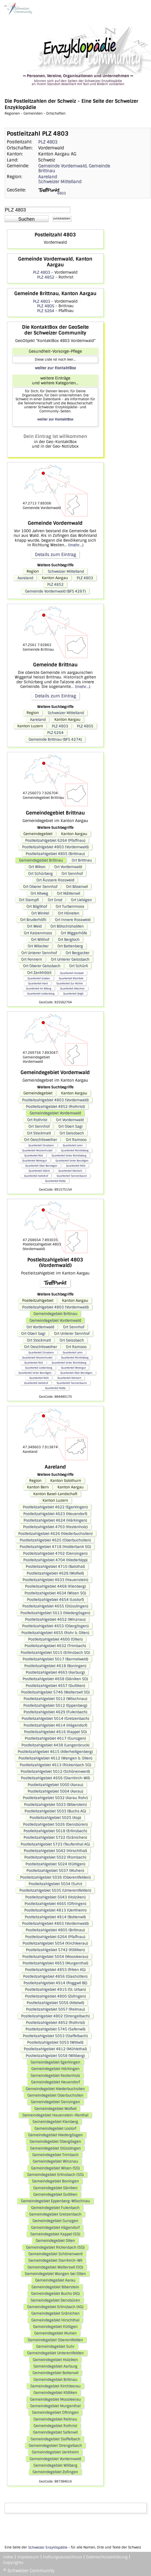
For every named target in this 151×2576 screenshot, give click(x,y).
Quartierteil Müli (75, 1165)
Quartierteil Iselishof (36, 1175)
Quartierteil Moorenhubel (37, 1150)
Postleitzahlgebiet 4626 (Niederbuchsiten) (55, 1533)
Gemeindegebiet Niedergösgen (55, 2134)
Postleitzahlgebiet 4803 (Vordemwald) (55, 846)
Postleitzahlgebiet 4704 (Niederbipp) (55, 1559)
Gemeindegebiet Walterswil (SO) (55, 2267)
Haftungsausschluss (62, 2557)
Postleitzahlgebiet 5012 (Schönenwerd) (55, 1771)
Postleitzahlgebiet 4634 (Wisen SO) (55, 1593)
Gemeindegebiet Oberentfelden (55, 2339)
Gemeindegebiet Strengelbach (55, 2445)
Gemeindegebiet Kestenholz (55, 2075)
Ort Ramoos (76, 1139)
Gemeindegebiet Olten (55, 2240)
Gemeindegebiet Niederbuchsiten (55, 2088)
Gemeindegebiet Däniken (55, 2187)
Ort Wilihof (40, 939)
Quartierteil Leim (72, 1145)
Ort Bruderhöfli (33, 919)
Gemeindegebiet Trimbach (55, 2154)
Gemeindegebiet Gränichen (55, 2313)
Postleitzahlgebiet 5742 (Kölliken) (55, 1949)
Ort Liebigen (81, 899)
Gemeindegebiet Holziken (55, 2359)
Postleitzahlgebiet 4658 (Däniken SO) (55, 1678)
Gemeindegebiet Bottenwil (55, 2372)
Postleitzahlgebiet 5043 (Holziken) (55, 1897)
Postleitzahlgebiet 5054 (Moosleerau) (55, 1956)
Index (8, 2557)
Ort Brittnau (82, 860)
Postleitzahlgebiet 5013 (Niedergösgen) (55, 1612)
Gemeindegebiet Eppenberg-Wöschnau (55, 2200)
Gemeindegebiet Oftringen (55, 2412)
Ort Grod (55, 899)
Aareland (47, 177)
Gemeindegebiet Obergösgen (55, 2141)
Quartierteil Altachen (72, 988)
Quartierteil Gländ (39, 1170)
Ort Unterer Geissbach (70, 959)
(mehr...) (75, 544)
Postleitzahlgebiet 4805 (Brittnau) (55, 853)
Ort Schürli (78, 965)
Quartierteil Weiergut (34, 1160)
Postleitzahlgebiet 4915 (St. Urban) (55, 1989)
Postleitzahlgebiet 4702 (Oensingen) (55, 1553)
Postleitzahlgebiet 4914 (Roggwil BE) (55, 1982)
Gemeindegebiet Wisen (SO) (55, 2168)
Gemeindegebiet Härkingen (55, 2068)
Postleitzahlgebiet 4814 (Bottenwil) (55, 1916)
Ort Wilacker (38, 946)
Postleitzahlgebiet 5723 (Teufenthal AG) (55, 1844)
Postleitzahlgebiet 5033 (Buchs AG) (55, 1811)
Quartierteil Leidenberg (40, 993)
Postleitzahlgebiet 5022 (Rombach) (55, 1857)
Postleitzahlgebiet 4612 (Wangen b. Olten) (55, 1758)
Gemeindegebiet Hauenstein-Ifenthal (55, 2115)
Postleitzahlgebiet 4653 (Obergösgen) (55, 1625)
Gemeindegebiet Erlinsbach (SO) (55, 2174)
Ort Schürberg (40, 873)
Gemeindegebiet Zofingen (55, 2471)
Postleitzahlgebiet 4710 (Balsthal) (55, 1566)
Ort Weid (34, 926)
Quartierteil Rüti (33, 1155)
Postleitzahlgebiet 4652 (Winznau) (55, 1619)
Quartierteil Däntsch (70, 1170)
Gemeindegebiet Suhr (55, 2346)
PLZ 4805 (45, 305)
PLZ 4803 (47, 142)
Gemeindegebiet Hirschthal (55, 2320)
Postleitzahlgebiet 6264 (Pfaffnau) (55, 840)
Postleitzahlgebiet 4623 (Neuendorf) (55, 1513)
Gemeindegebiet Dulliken (55, 2194)
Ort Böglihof (36, 906)
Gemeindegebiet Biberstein (55, 2287)
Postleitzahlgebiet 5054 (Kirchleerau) (55, 1943)
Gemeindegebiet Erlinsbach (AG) (55, 2306)
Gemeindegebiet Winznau (55, 2161)
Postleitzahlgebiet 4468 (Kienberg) (55, 1586)
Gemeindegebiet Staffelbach (55, 2439)
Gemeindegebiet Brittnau (41, 860)
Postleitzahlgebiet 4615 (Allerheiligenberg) (55, 1751)
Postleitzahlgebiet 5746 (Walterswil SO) (55, 1692)
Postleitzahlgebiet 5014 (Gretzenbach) (55, 1718)
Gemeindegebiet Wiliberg (55, 2465)
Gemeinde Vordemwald (62, 166)
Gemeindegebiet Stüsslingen (55, 2148)
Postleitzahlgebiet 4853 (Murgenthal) (55, 1963)
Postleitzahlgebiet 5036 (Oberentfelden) (55, 1877)
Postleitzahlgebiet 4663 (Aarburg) (55, 1672)
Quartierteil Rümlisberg (74, 1150)
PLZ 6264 (45, 310)
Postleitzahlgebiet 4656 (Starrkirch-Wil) (55, 1778)
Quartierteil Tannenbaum (72, 1175)
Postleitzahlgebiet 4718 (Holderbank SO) (55, 1546)
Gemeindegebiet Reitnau (55, 2419)
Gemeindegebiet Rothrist (55, 2425)
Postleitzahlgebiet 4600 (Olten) (55, 1639)
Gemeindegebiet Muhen (55, 2333)
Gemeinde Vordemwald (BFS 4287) (55, 591)
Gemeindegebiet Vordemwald (55, 1113)
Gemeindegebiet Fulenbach (55, 2207)
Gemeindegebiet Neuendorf (55, 2082)
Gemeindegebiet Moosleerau (55, 2399)
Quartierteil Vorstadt (71, 973)
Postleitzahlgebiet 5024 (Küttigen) (55, 1864)
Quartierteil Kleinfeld (71, 978)
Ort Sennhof (72, 873)
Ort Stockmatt (39, 1133)
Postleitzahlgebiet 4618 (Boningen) (55, 1665)
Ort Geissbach (71, 1133)
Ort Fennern (31, 959)
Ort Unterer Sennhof (39, 952)
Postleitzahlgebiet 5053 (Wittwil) (55, 2042)
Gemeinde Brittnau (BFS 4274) (55, 739)
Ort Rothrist (37, 1119)
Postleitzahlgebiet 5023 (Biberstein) (55, 1804)
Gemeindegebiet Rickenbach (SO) (55, 2247)
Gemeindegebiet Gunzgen (55, 2220)
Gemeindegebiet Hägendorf (55, 2227)
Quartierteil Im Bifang (38, 988)
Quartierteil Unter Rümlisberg (68, 1155)
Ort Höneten (68, 913)
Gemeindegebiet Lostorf (55, 2128)
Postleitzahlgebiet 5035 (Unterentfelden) (55, 1890)
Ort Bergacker (77, 952)
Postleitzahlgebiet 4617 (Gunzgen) (55, 1738)
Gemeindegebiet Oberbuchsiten (55, 2095)
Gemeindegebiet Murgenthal (55, 2405)
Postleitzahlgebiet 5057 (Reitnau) (55, 2009)
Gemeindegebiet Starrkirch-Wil (55, 2260)
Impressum (28, 2557)
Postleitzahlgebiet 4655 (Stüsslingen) (55, 1606)
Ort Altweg (39, 893)
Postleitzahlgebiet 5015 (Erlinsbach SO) (55, 1652)
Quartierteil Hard (38, 983)
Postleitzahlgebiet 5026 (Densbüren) (55, 1824)
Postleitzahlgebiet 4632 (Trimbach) (55, 1645)
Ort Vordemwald (68, 866)
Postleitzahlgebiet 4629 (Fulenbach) (55, 1712)
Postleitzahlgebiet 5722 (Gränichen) (55, 1837)
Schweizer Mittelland (59, 181)
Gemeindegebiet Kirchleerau (55, 2386)
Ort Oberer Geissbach (41, 965)
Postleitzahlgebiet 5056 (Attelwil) (55, 2002)
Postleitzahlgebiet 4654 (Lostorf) (55, 1599)
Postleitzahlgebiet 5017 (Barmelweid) (55, 1659)
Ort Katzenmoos (38, 933)
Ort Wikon (37, 866)
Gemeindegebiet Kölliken (55, 2392)
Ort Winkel (40, 913)
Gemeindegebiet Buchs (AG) (55, 2293)
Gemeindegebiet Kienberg (55, 2121)
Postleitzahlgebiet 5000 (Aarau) (55, 1784)
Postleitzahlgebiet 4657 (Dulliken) (55, 1685)
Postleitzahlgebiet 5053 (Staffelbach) (55, 2035)
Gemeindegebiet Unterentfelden (55, 2352)
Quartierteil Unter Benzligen (71, 1160)
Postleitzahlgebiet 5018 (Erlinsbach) (55, 1830)
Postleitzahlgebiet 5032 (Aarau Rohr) (55, 1797)
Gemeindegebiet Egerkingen (55, 2062)
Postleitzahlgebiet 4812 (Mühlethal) (55, 2048)
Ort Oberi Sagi (70, 1126)
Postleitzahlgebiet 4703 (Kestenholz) (55, 1526)
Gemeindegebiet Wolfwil (55, 2108)
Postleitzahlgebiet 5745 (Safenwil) (55, 2029)
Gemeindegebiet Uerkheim (55, 2452)
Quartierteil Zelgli (73, 993)
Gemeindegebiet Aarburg (55, 2366)
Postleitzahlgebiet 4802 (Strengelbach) (55, 2016)
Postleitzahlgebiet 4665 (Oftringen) (55, 1903)
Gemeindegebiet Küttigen (55, 2326)
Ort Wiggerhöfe (74, 933)
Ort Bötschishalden (67, 926)
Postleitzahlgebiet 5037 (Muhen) (55, 1870)
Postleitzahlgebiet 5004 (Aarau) (55, 1791)
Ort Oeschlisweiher (40, 1139)
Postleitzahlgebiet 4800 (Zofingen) (55, 1996)
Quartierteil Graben (38, 978)
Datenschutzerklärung (107, 2557)
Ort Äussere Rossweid (55, 880)
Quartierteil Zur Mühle (69, 983)
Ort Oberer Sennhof (40, 886)
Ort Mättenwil (68, 893)
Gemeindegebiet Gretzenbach (55, 2214)
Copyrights (13, 2562)
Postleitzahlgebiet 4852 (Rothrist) (55, 1106)
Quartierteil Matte (55, 1180)
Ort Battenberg (70, 946)
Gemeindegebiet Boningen (55, 2181)
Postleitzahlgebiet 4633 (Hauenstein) (55, 1579)
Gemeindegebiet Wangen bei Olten (55, 2273)
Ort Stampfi (29, 899)
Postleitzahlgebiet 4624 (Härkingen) (55, 1520)
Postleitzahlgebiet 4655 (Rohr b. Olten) (55, 1632)
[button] (26, 219)
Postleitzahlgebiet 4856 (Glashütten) (55, 1976)
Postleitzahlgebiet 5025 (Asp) (55, 1817)
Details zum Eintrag (55, 554)
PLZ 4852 (45, 277)
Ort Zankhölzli (39, 972)
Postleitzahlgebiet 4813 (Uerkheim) (55, 1910)
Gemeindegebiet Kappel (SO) (55, 2234)
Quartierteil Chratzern (41, 1145)
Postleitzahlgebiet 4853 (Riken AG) (55, 1969)
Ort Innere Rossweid (72, 919)
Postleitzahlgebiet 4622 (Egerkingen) (55, 1507)
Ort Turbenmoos (70, 906)
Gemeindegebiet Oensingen (55, 2101)
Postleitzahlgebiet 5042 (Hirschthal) (55, 1850)
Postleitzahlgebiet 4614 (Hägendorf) (55, 1725)
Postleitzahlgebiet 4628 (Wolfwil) (55, 1573)
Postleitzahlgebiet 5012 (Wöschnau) (55, 1698)
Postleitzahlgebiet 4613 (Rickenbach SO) (55, 1764)
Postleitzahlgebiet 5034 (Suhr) (55, 1883)
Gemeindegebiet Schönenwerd (55, 2253)
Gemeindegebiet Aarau (55, 2280)
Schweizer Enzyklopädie (47, 2547)
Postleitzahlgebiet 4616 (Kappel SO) (55, 1731)
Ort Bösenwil (77, 886)
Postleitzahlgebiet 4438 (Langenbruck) (55, 1745)
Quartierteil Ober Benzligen (41, 1165)
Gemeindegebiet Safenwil (55, 2432)
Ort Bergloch (68, 939)
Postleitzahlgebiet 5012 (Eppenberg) (55, 1705)
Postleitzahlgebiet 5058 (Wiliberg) (55, 2055)
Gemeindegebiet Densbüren (55, 2300)
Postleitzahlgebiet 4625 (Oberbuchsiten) (55, 1540)
